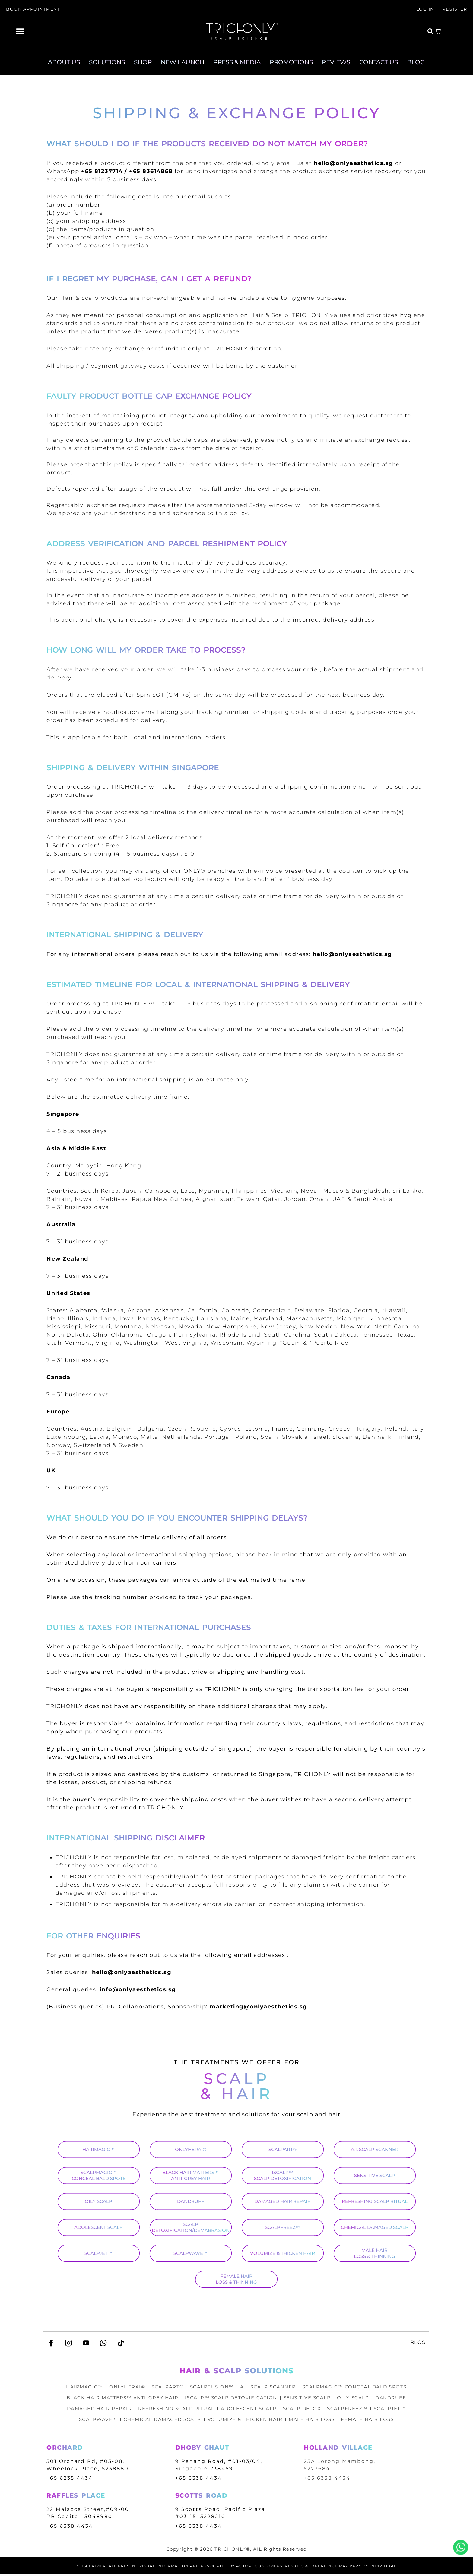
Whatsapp (460, 2547)
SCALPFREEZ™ (282, 2227)
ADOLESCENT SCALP (98, 2227)
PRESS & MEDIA (237, 62)
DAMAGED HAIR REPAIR (282, 2201)
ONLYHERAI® (190, 2149)
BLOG (416, 62)
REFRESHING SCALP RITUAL (375, 2201)
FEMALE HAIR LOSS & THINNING (236, 2279)
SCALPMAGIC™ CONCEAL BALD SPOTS (98, 2175)
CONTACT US (378, 62)
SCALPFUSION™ (211, 2388)
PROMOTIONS (291, 62)
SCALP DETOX (304, 2410)
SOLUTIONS (107, 62)
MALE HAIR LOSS (314, 2421)
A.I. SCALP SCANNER (374, 2149)
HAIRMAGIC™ (98, 2149)
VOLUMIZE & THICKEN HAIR (282, 2253)
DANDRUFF (190, 2201)
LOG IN (425, 9)
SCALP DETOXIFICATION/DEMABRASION (191, 2227)
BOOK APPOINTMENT (33, 9)
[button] (20, 31)
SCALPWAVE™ (190, 2253)
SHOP (143, 62)
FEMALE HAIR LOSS (371, 2421)
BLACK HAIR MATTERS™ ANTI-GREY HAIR (190, 2175)
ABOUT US (64, 62)
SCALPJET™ (98, 2253)
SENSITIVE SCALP (374, 2175)
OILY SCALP (98, 2201)
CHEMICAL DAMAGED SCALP (374, 2227)
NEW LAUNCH (182, 62)
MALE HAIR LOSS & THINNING (374, 2253)
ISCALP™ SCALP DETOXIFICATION (282, 2175)
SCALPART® (282, 2149)
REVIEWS (336, 62)
